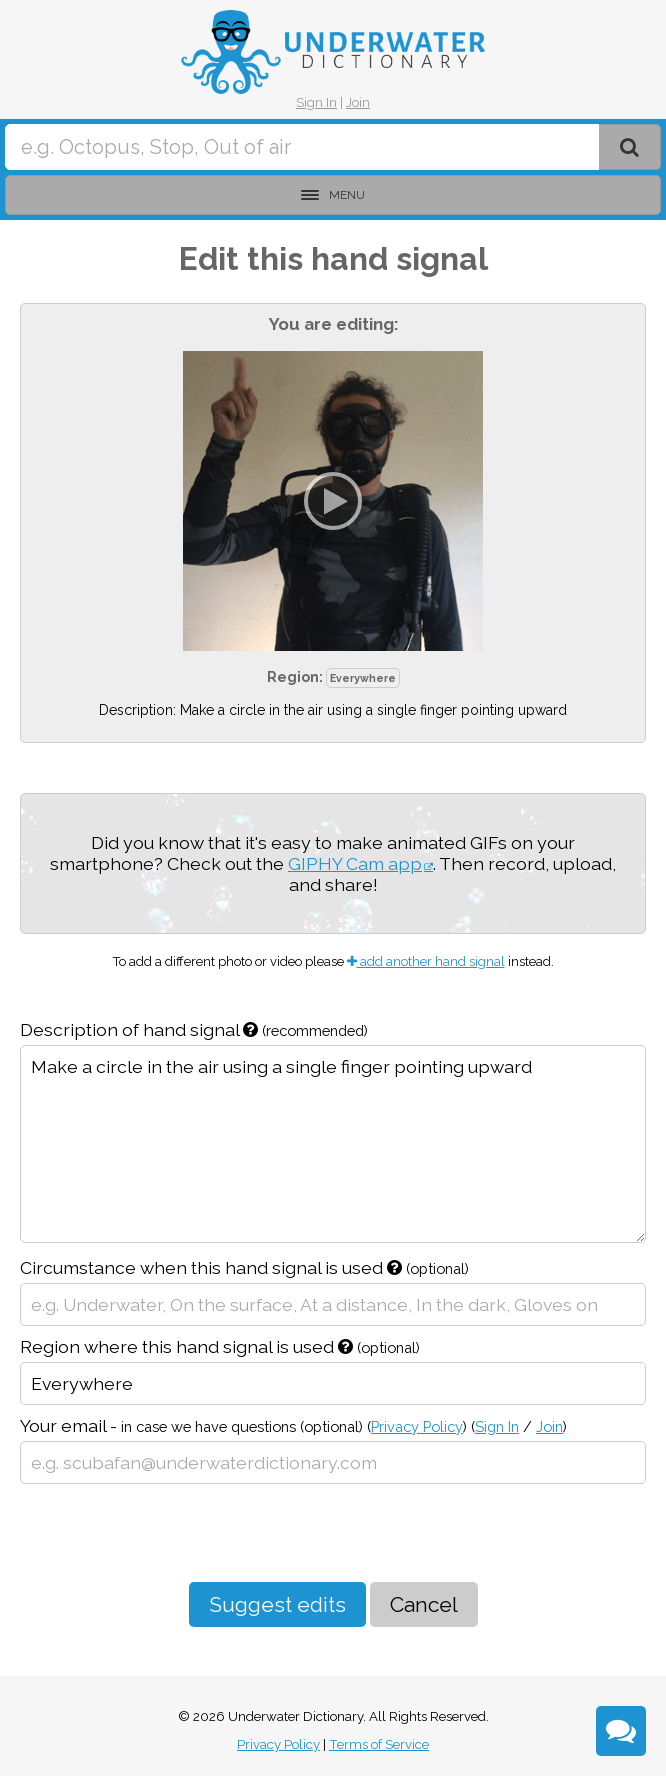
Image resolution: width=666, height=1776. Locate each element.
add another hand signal (426, 961)
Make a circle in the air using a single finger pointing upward (333, 1144)
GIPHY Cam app (355, 863)
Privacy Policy (417, 1426)
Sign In (316, 102)
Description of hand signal (194, 1029)
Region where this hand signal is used (220, 1346)
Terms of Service (379, 1744)
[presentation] (172, 1533)
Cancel (424, 1604)
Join (358, 102)
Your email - (293, 1425)
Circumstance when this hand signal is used (244, 1267)
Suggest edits (277, 1604)
